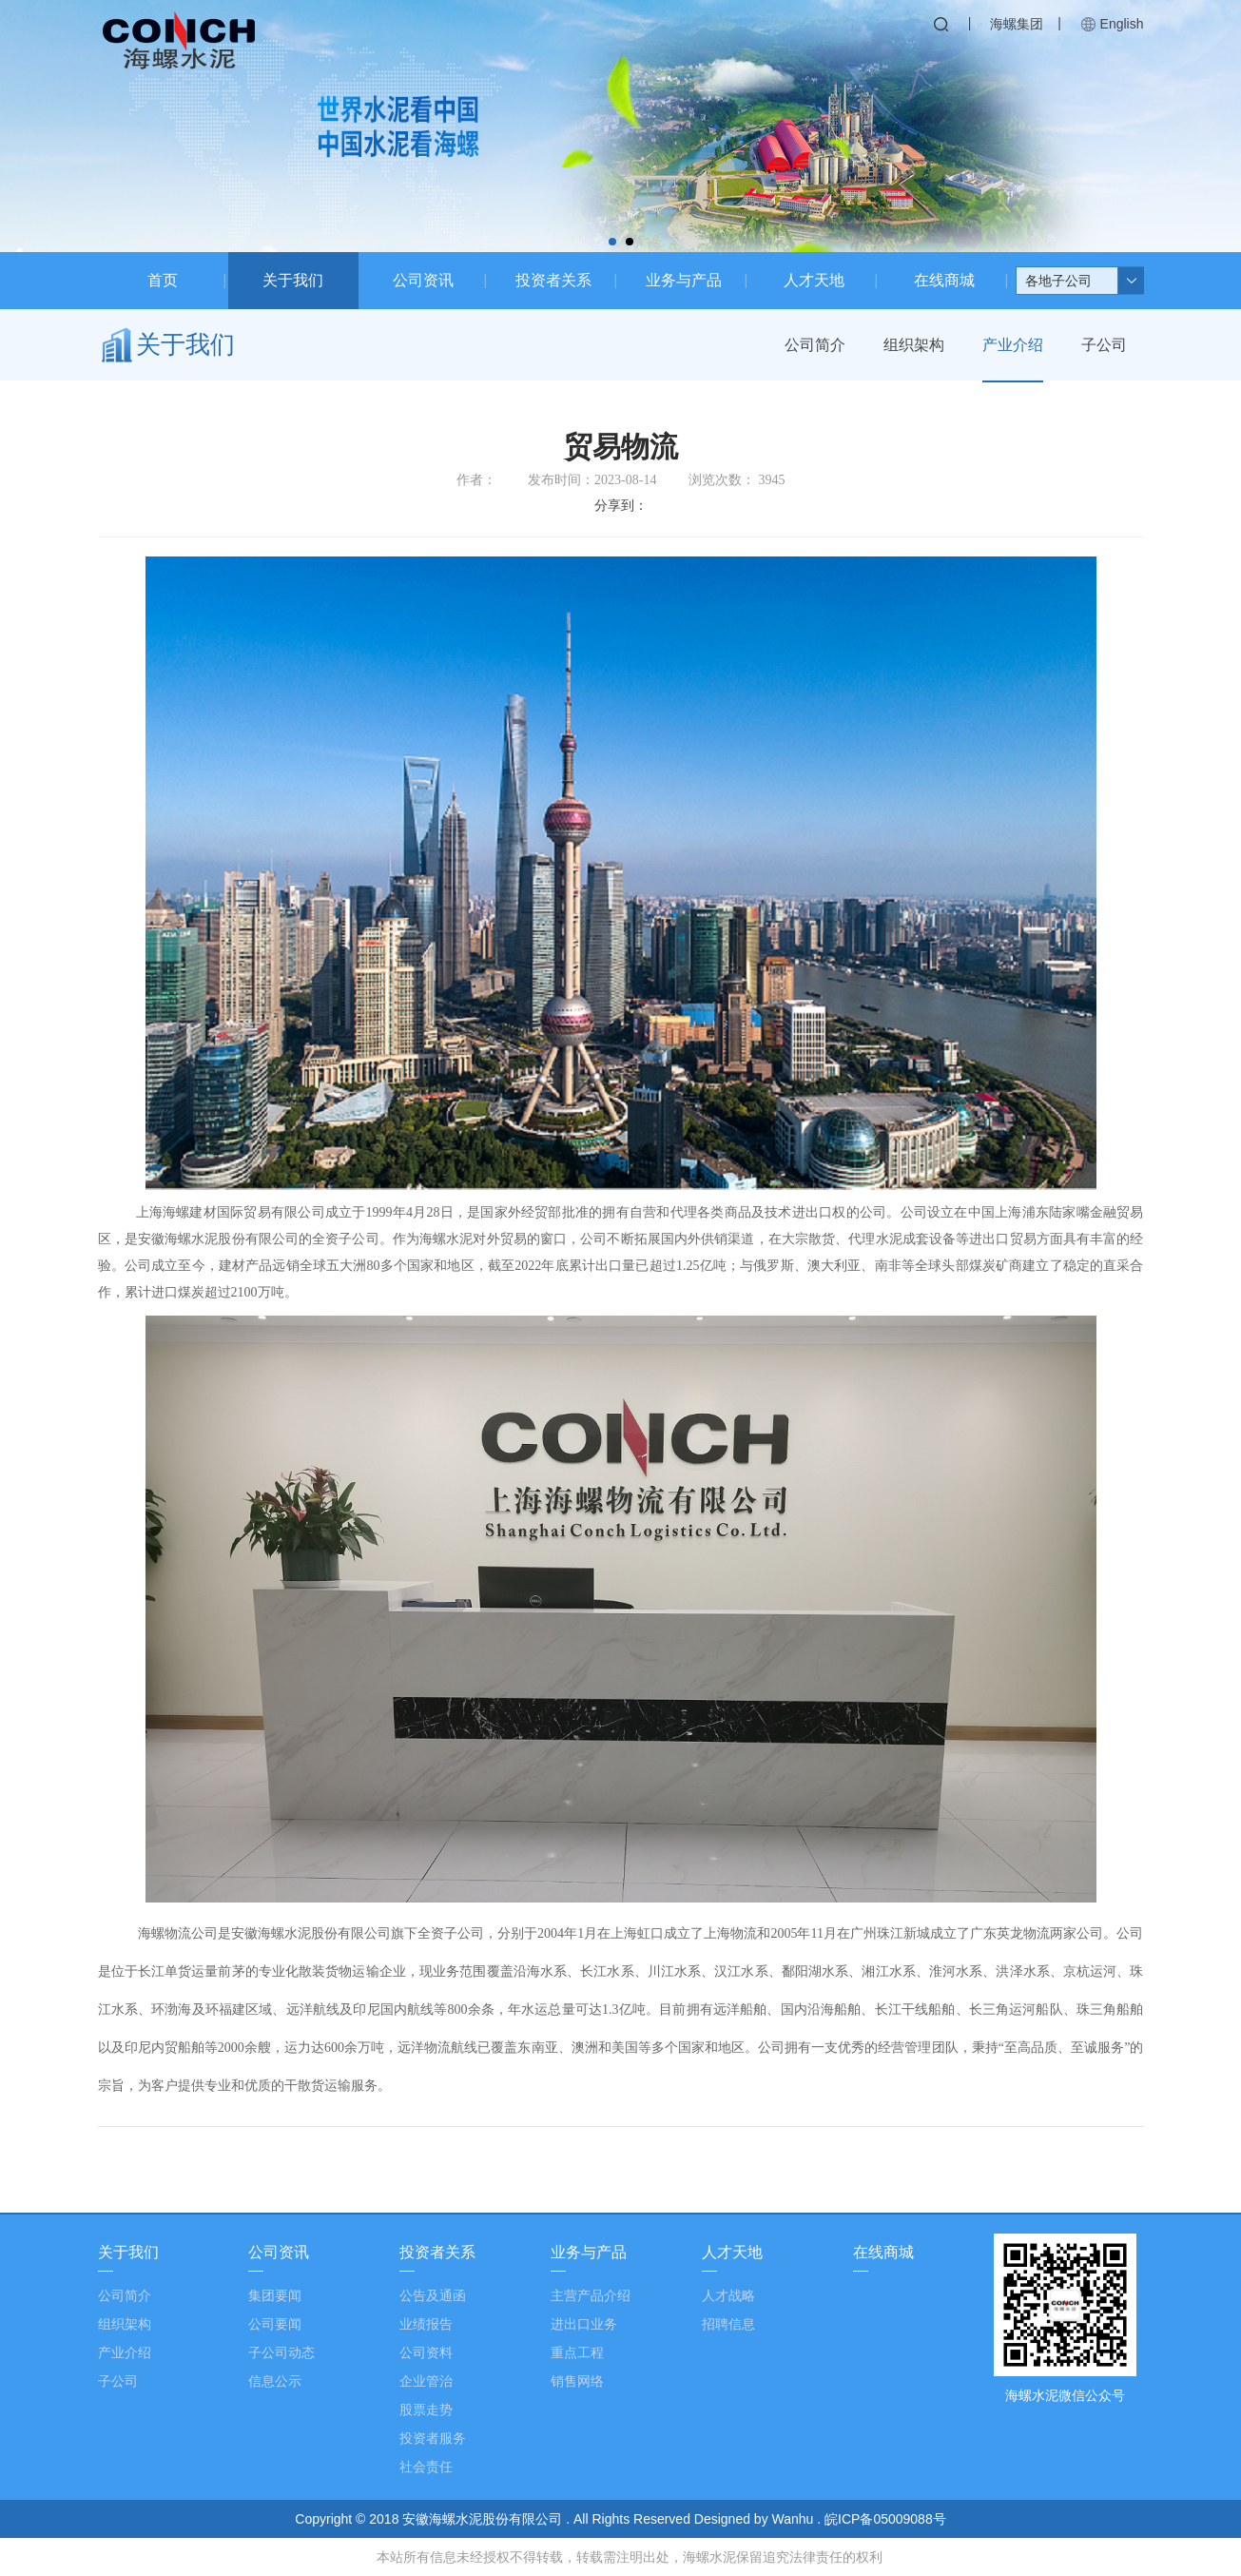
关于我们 (292, 280)
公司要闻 (274, 2324)
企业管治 (426, 2381)
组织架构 (913, 345)
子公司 (1104, 345)
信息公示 (274, 2381)
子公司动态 (281, 2352)
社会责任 (426, 2466)
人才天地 (814, 280)
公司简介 (815, 345)
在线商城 (944, 280)
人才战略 (728, 2295)
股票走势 (426, 2409)
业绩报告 (426, 2324)
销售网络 (577, 2381)
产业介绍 (1012, 345)
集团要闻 (274, 2295)
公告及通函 (432, 2295)
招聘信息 (728, 2324)
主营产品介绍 (590, 2295)
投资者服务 (432, 2438)
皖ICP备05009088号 (885, 2519)
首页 (162, 280)
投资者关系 (553, 280)
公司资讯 (423, 280)
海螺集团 (1016, 23)
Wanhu (795, 2519)
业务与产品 (684, 280)
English (1122, 23)
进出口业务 (584, 2324)
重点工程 (577, 2352)
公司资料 (426, 2352)
